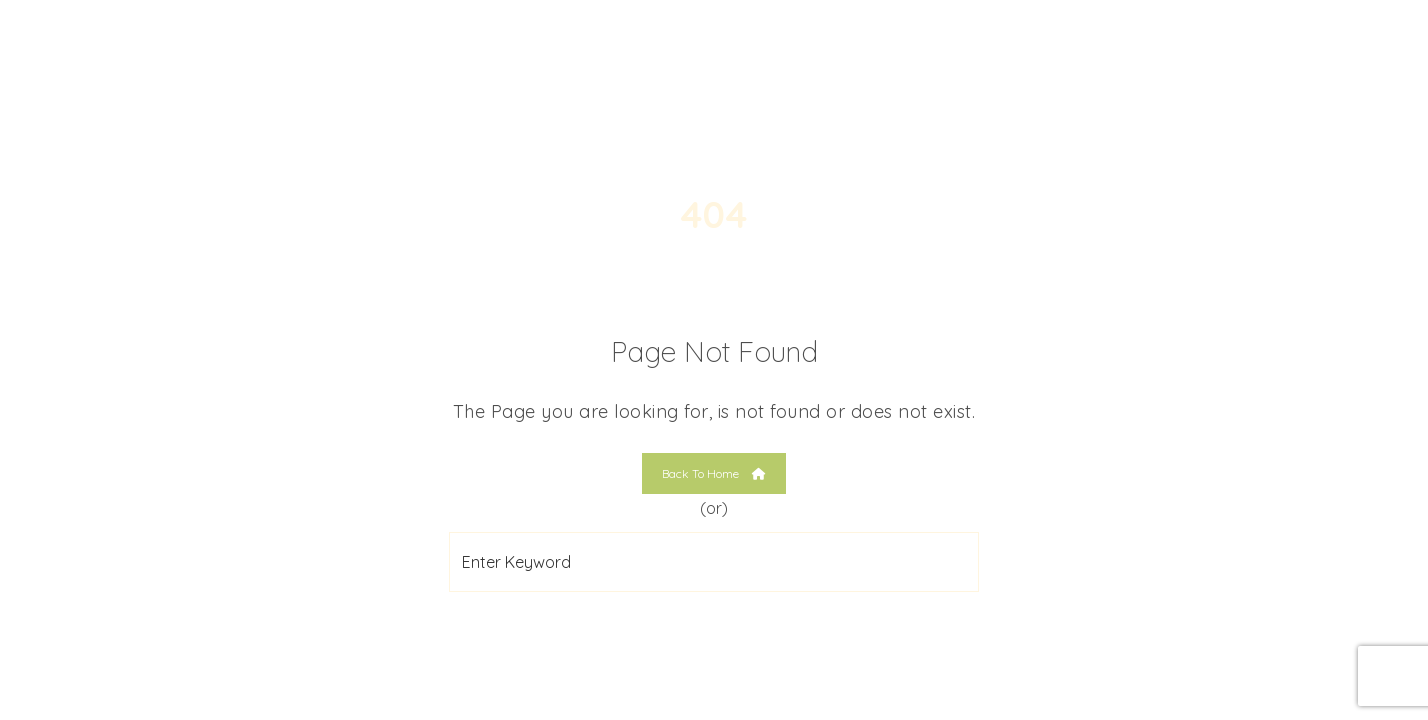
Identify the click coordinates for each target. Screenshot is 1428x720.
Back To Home (714, 473)
